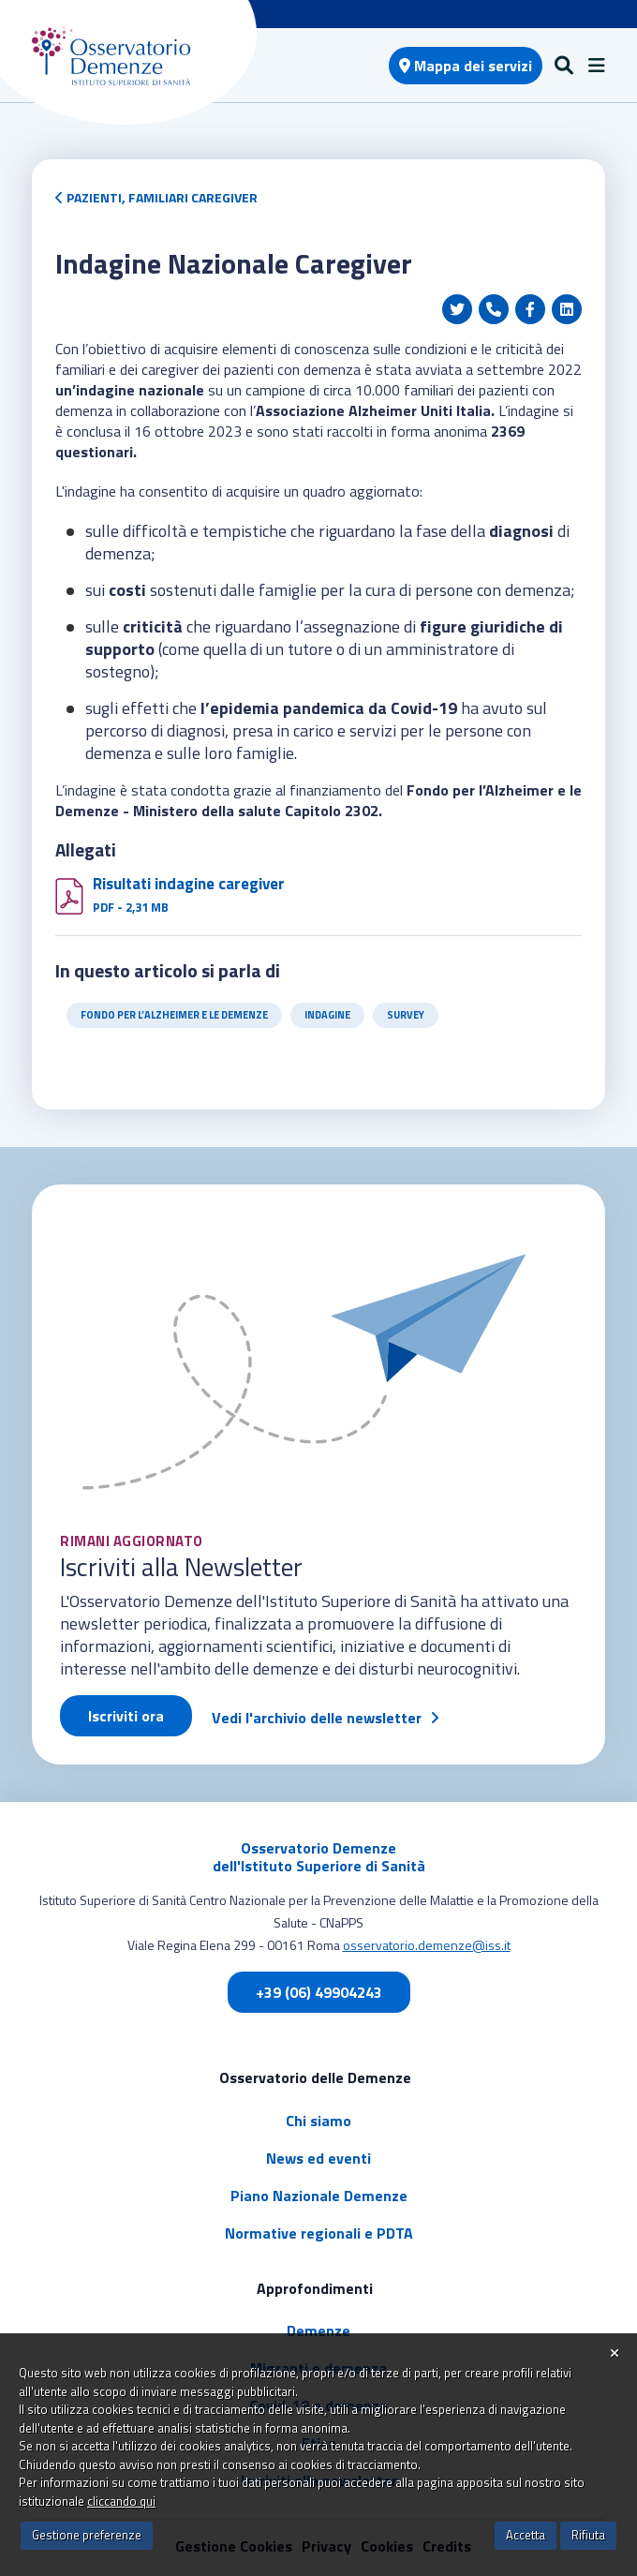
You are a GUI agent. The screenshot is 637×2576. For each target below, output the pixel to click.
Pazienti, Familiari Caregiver (156, 197)
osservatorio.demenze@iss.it (427, 1945)
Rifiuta (588, 2534)
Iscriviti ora (126, 1716)
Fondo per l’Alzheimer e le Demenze (174, 1014)
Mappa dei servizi (465, 65)
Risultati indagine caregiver (189, 883)
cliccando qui (121, 2501)
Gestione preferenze (86, 2534)
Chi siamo (318, 2120)
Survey (405, 1014)
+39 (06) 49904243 (319, 1992)
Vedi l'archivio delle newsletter (317, 1717)
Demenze (318, 2330)
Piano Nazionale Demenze (318, 2195)
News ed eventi (318, 2158)
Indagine (327, 1014)
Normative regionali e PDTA (319, 2233)
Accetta (525, 2534)
